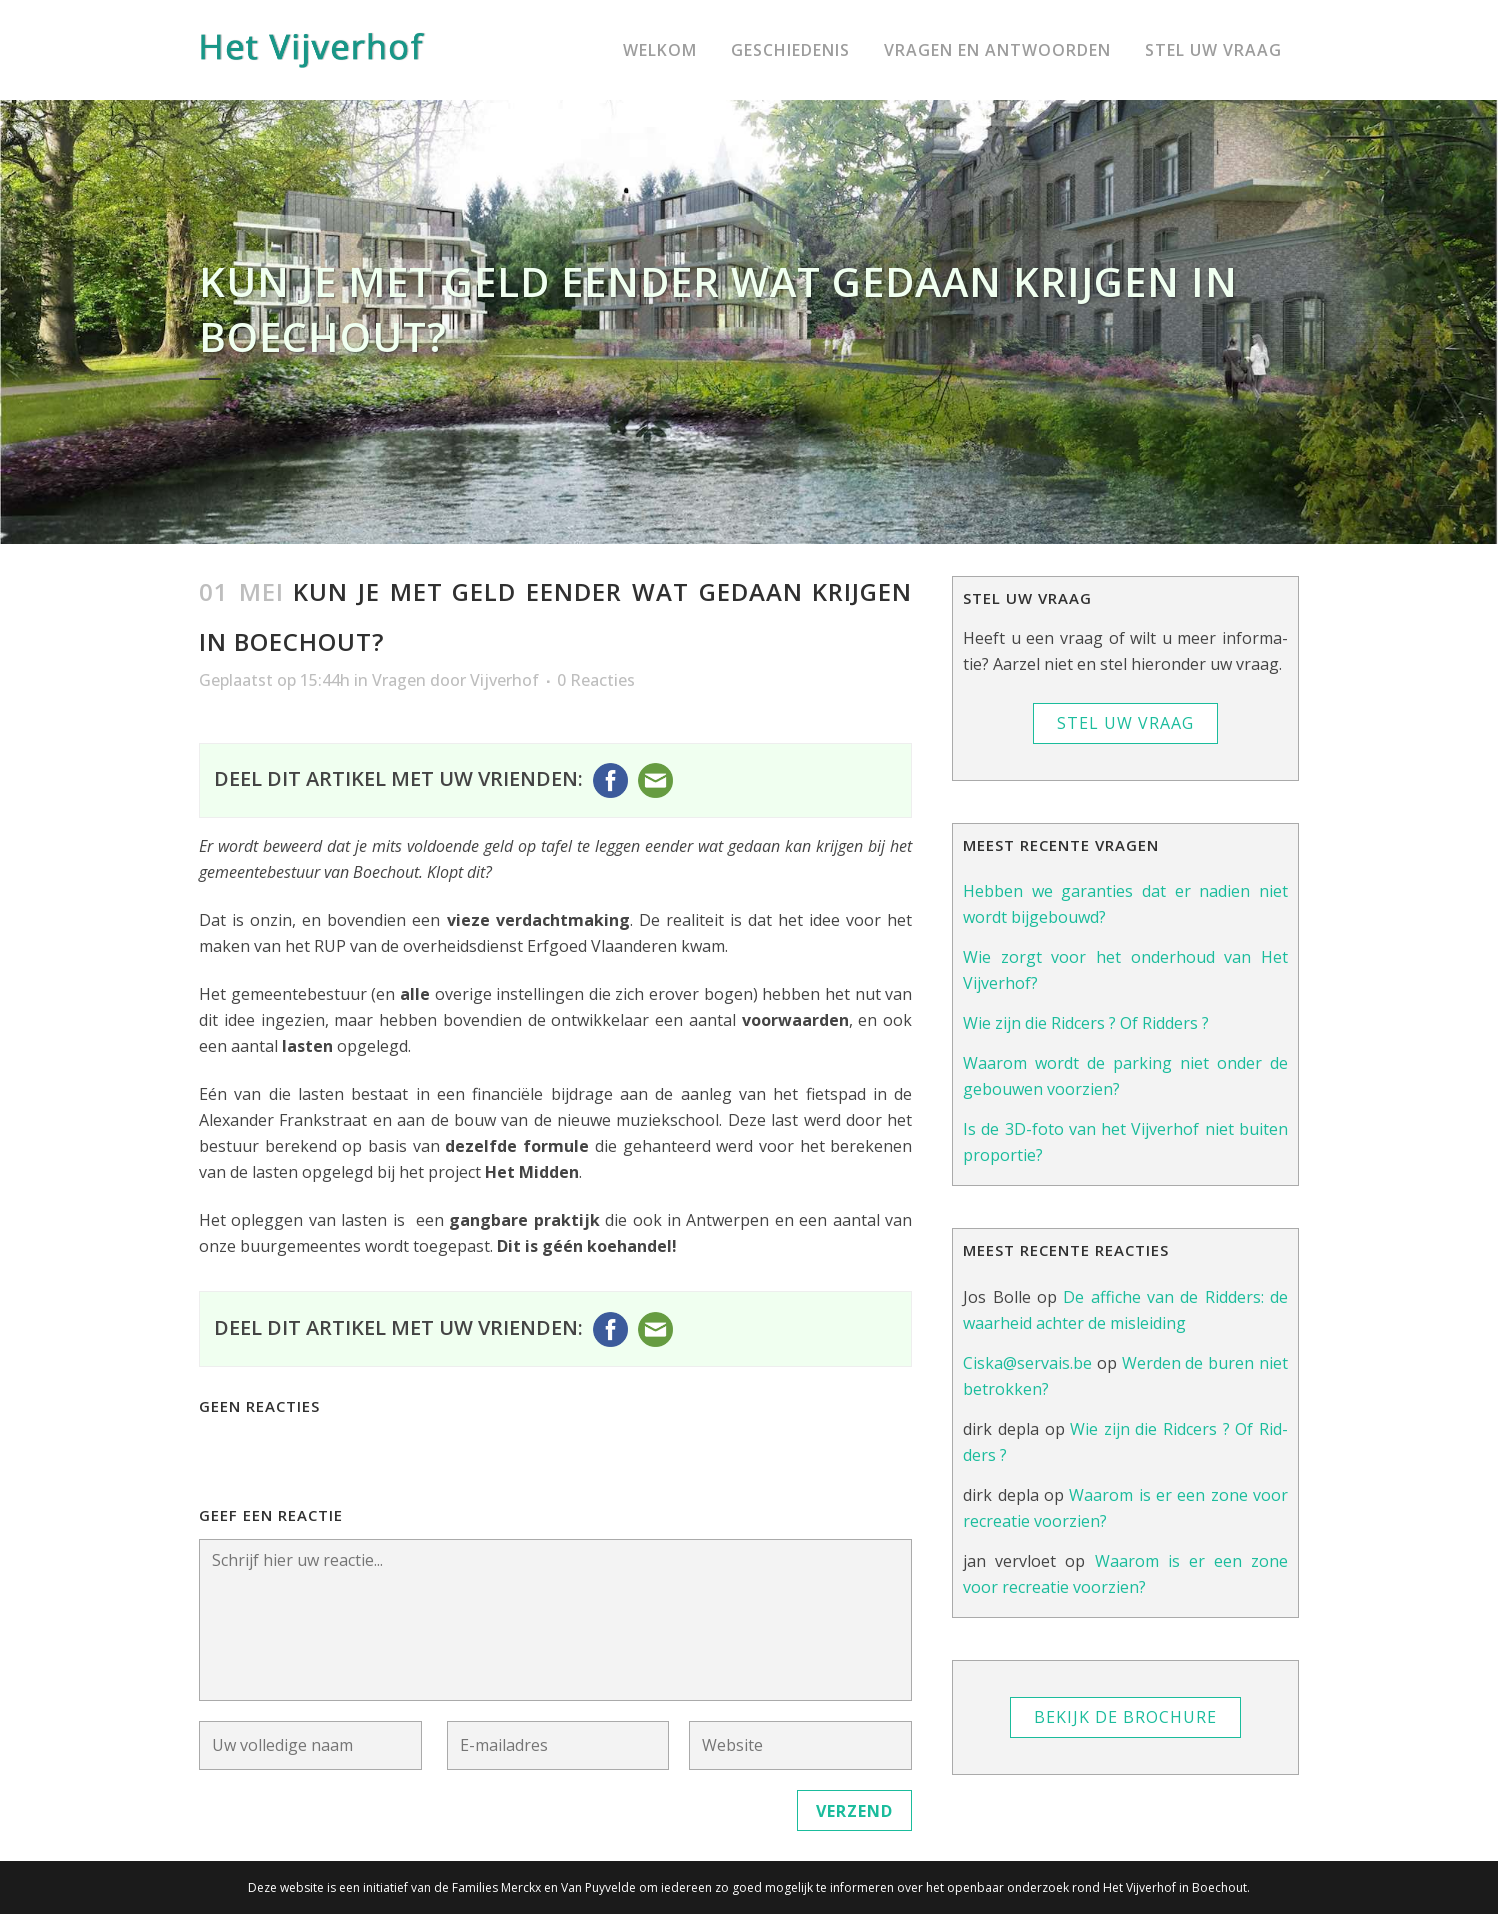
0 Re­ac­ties (596, 680)
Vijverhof (504, 680)
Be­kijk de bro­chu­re (1125, 1717)
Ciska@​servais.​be (1027, 1363)
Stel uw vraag (1125, 723)
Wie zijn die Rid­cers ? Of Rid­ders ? (1086, 1023)
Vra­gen (399, 680)
